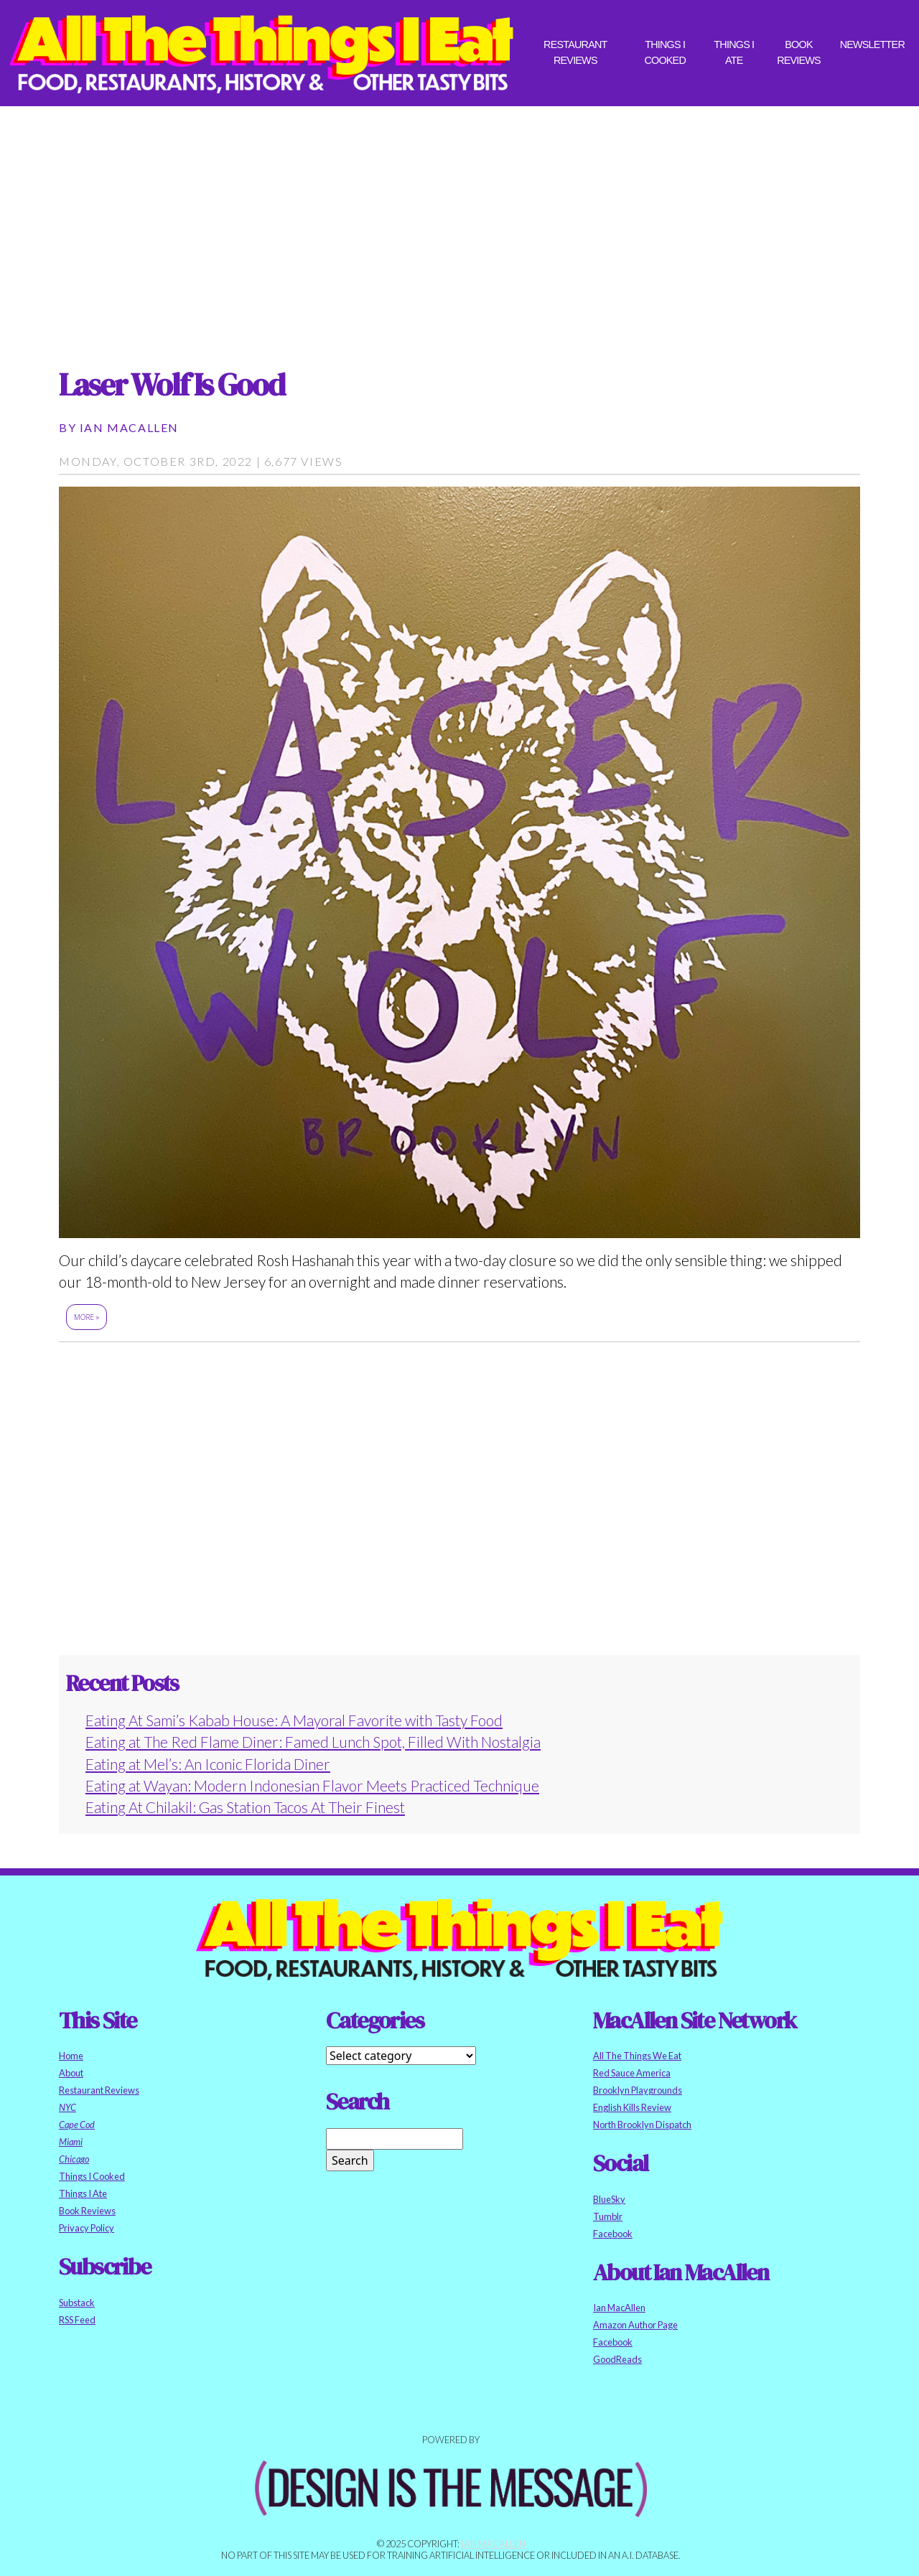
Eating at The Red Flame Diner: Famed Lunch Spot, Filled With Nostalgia (313, 1742)
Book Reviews (799, 52)
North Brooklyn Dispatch (642, 2124)
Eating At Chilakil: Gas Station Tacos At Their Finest (245, 1807)
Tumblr (607, 2216)
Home (71, 2055)
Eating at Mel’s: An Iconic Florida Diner (207, 1764)
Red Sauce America (632, 2073)
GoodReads (617, 2359)
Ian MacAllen (129, 427)
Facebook (613, 2233)
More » (86, 1317)
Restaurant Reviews (575, 52)
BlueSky (609, 2199)
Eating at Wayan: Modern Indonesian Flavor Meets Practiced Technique (312, 1785)
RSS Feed (77, 2320)
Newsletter (872, 44)
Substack (77, 2302)
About (71, 2073)
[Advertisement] (459, 223)
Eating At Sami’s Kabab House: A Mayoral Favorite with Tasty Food (294, 1720)
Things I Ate (734, 52)
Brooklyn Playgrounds (637, 2090)
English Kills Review (632, 2107)
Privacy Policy (86, 2228)
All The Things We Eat (637, 2055)
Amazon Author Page (635, 2325)
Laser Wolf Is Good (171, 384)
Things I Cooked (665, 52)
